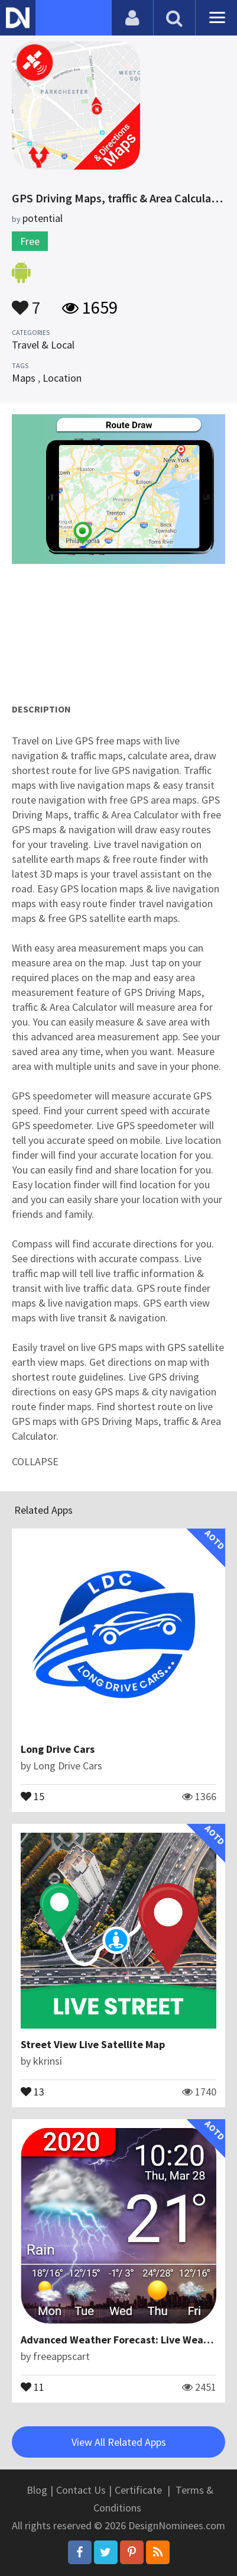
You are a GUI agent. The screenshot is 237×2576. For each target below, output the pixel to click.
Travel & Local (43, 345)
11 (32, 2386)
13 (32, 2091)
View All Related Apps (119, 2442)
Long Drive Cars (58, 1749)
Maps (23, 378)
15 (32, 1795)
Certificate (138, 2490)
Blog (37, 2490)
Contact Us (81, 2490)
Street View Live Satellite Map (93, 2044)
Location (62, 378)
